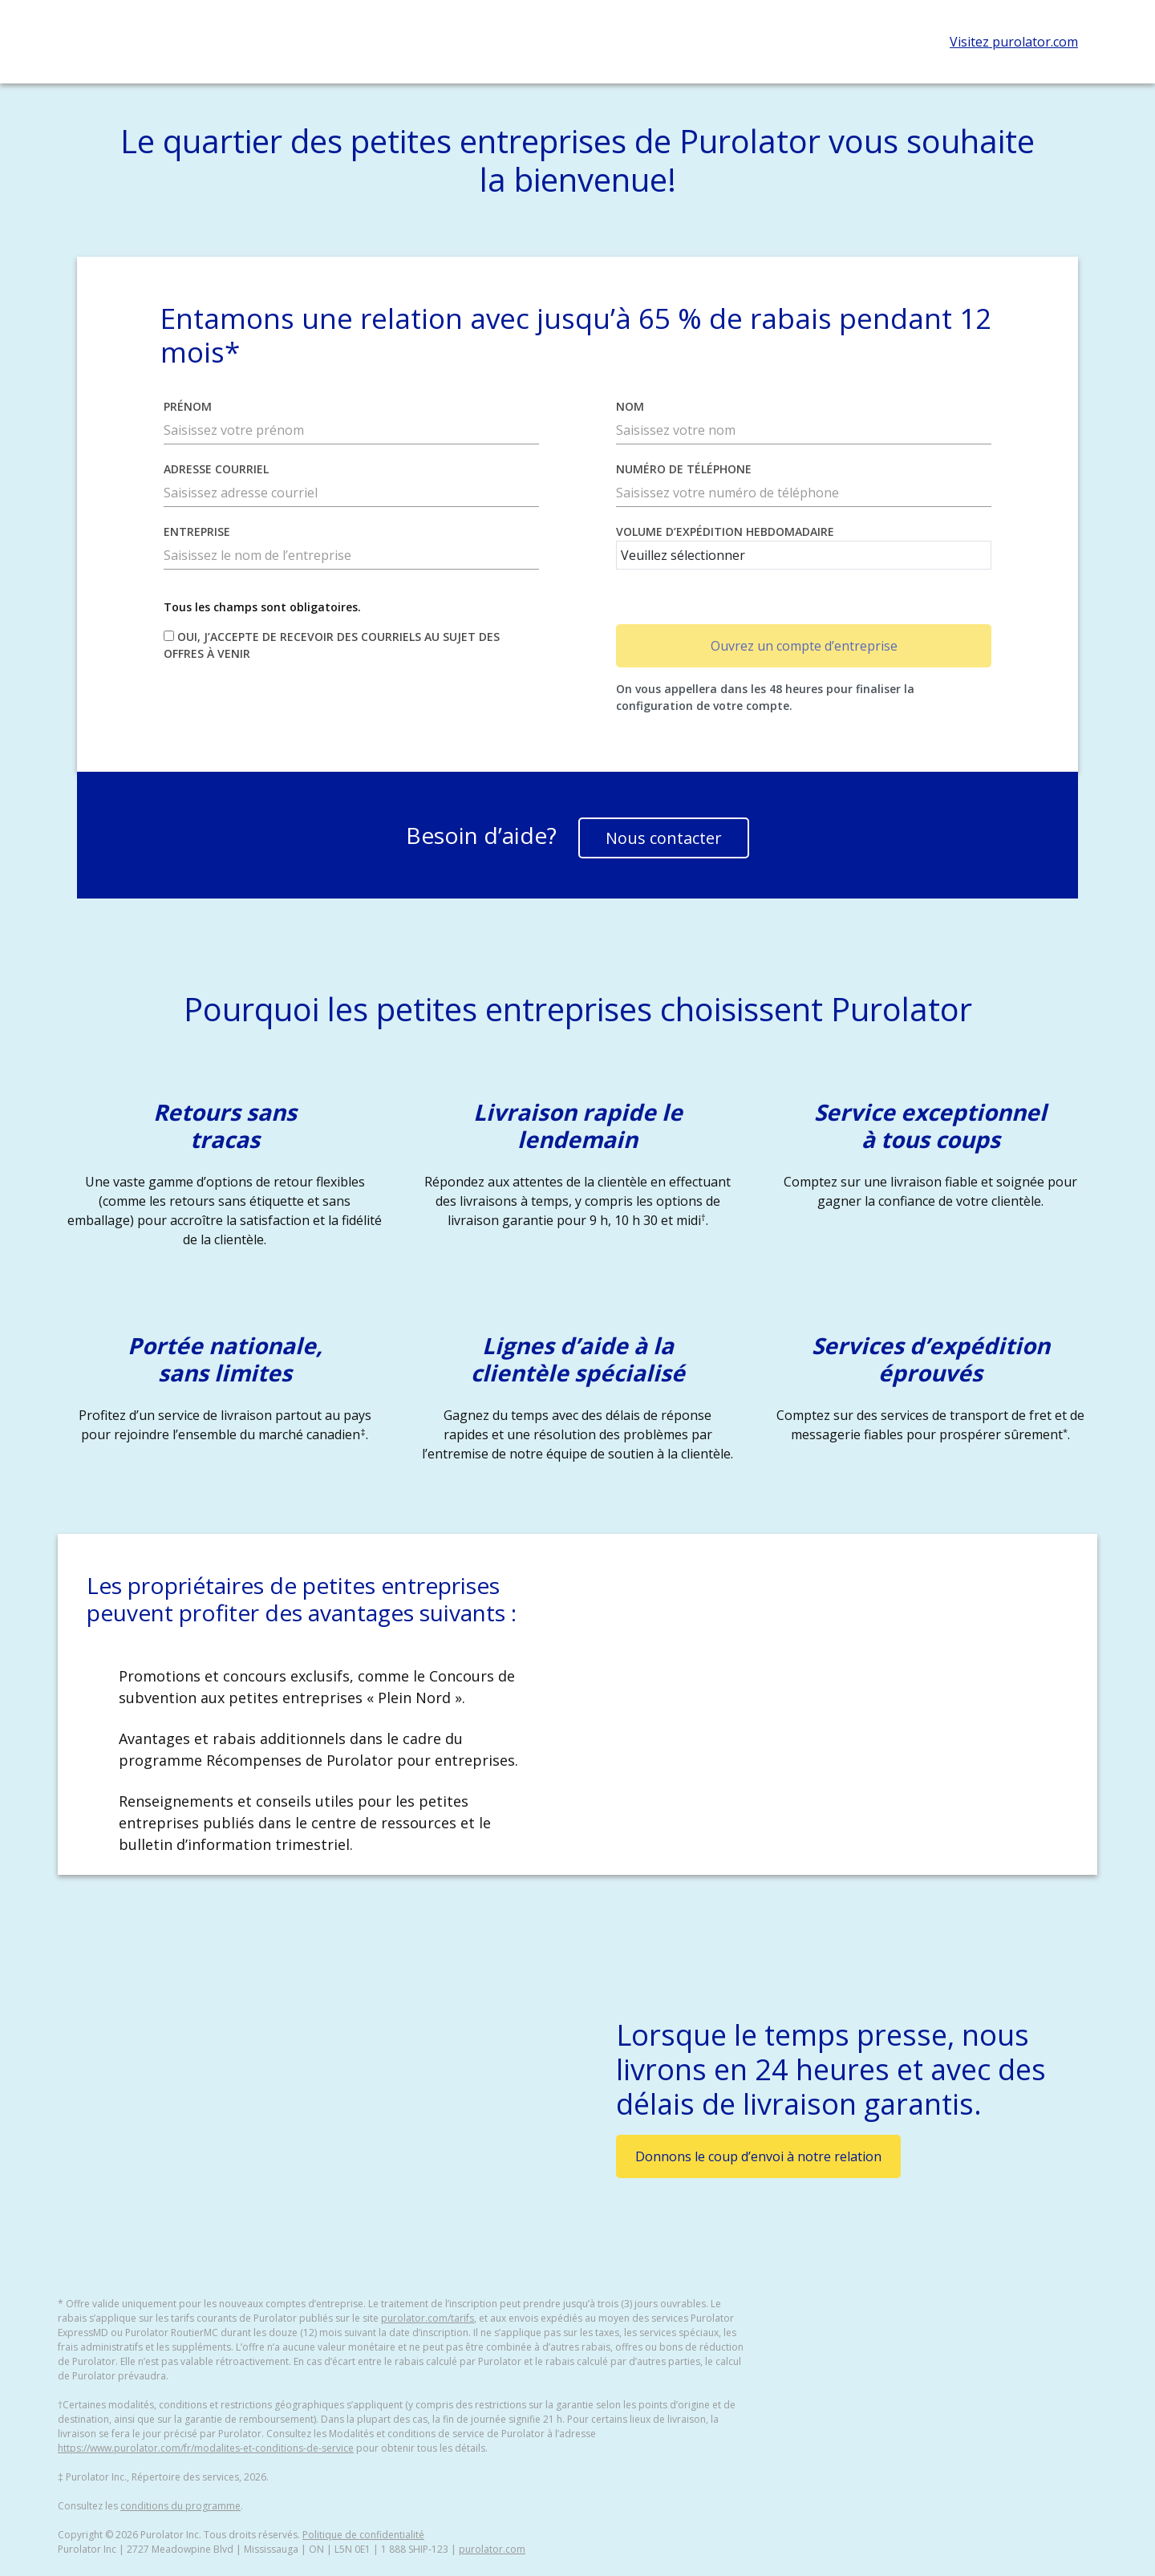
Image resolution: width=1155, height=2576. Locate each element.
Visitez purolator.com (1014, 42)
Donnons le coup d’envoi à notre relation (758, 2156)
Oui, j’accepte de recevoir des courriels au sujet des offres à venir (332, 645)
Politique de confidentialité (363, 2535)
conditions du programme (180, 2506)
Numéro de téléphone (684, 469)
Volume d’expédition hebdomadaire (725, 531)
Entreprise (197, 531)
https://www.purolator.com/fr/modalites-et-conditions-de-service (206, 2448)
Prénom (188, 406)
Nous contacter (664, 838)
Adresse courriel (216, 469)
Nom (630, 406)
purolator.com (492, 2549)
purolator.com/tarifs (427, 2318)
